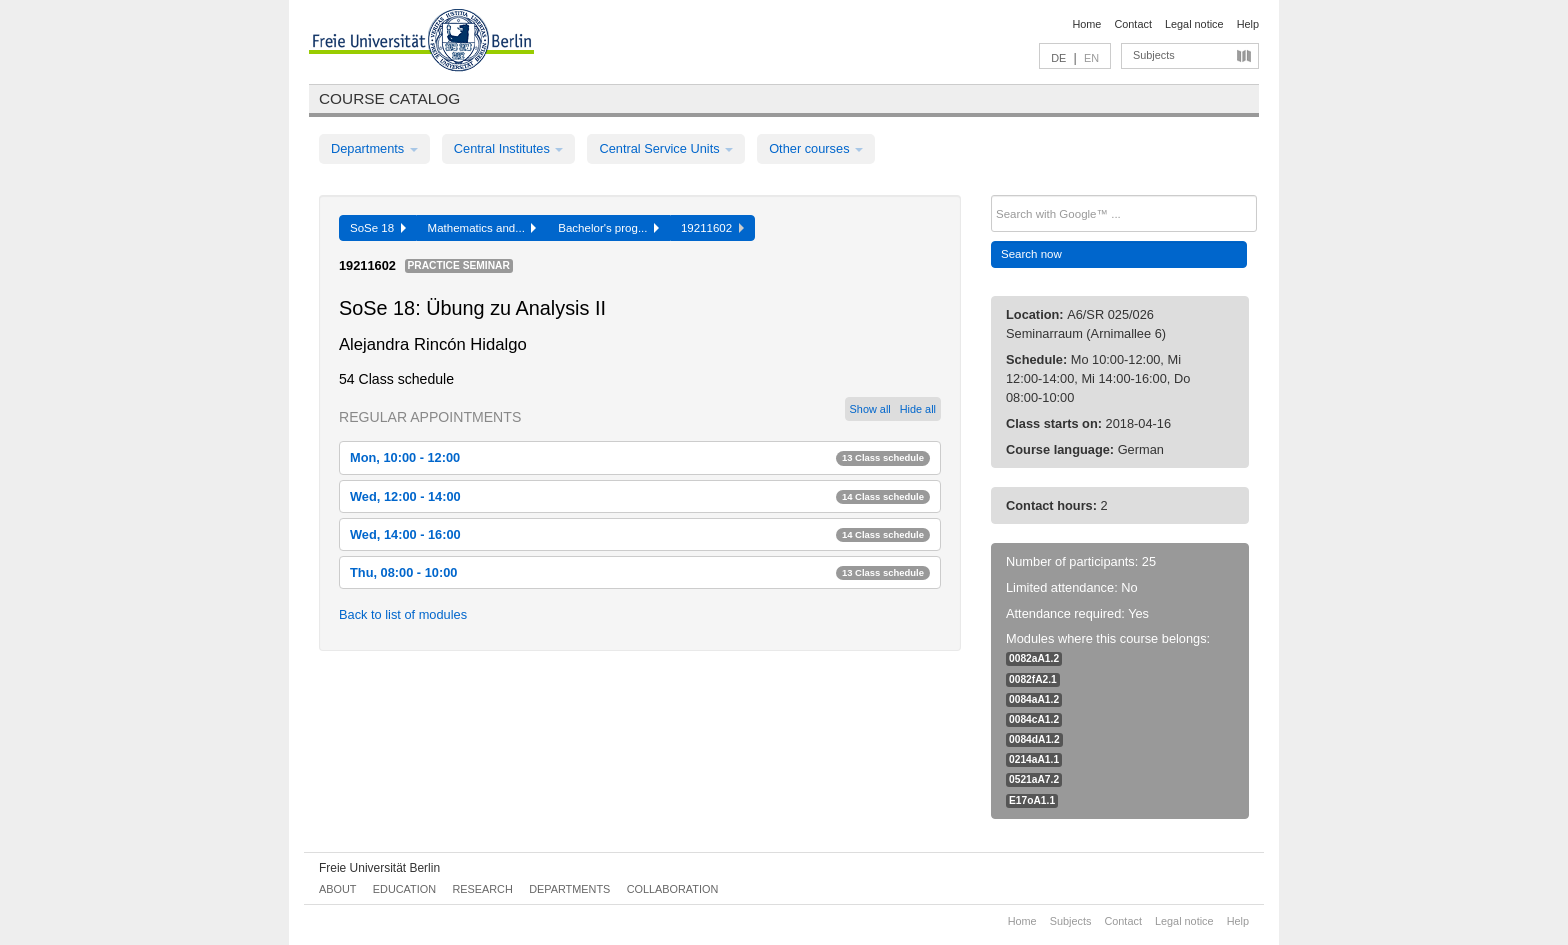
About (337, 889)
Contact (1132, 24)
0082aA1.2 (1034, 658)
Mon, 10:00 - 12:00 (640, 457)
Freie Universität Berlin (379, 868)
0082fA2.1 (1033, 679)
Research (482, 889)
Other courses (816, 148)
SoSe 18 (378, 228)
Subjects (1154, 55)
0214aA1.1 (1034, 759)
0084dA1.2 (1034, 739)
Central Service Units (666, 148)
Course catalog (389, 98)
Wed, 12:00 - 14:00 (640, 496)
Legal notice (1194, 24)
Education (404, 889)
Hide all (918, 409)
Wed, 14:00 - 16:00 (640, 534)
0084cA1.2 (1034, 719)
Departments (374, 148)
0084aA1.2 (1034, 699)
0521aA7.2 (1034, 779)
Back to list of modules (403, 614)
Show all (870, 409)
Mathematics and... (482, 228)
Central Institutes (509, 148)
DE (1058, 58)
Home (1086, 24)
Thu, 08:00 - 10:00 (640, 572)
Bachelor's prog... (608, 228)
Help (1248, 24)
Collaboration (673, 889)
